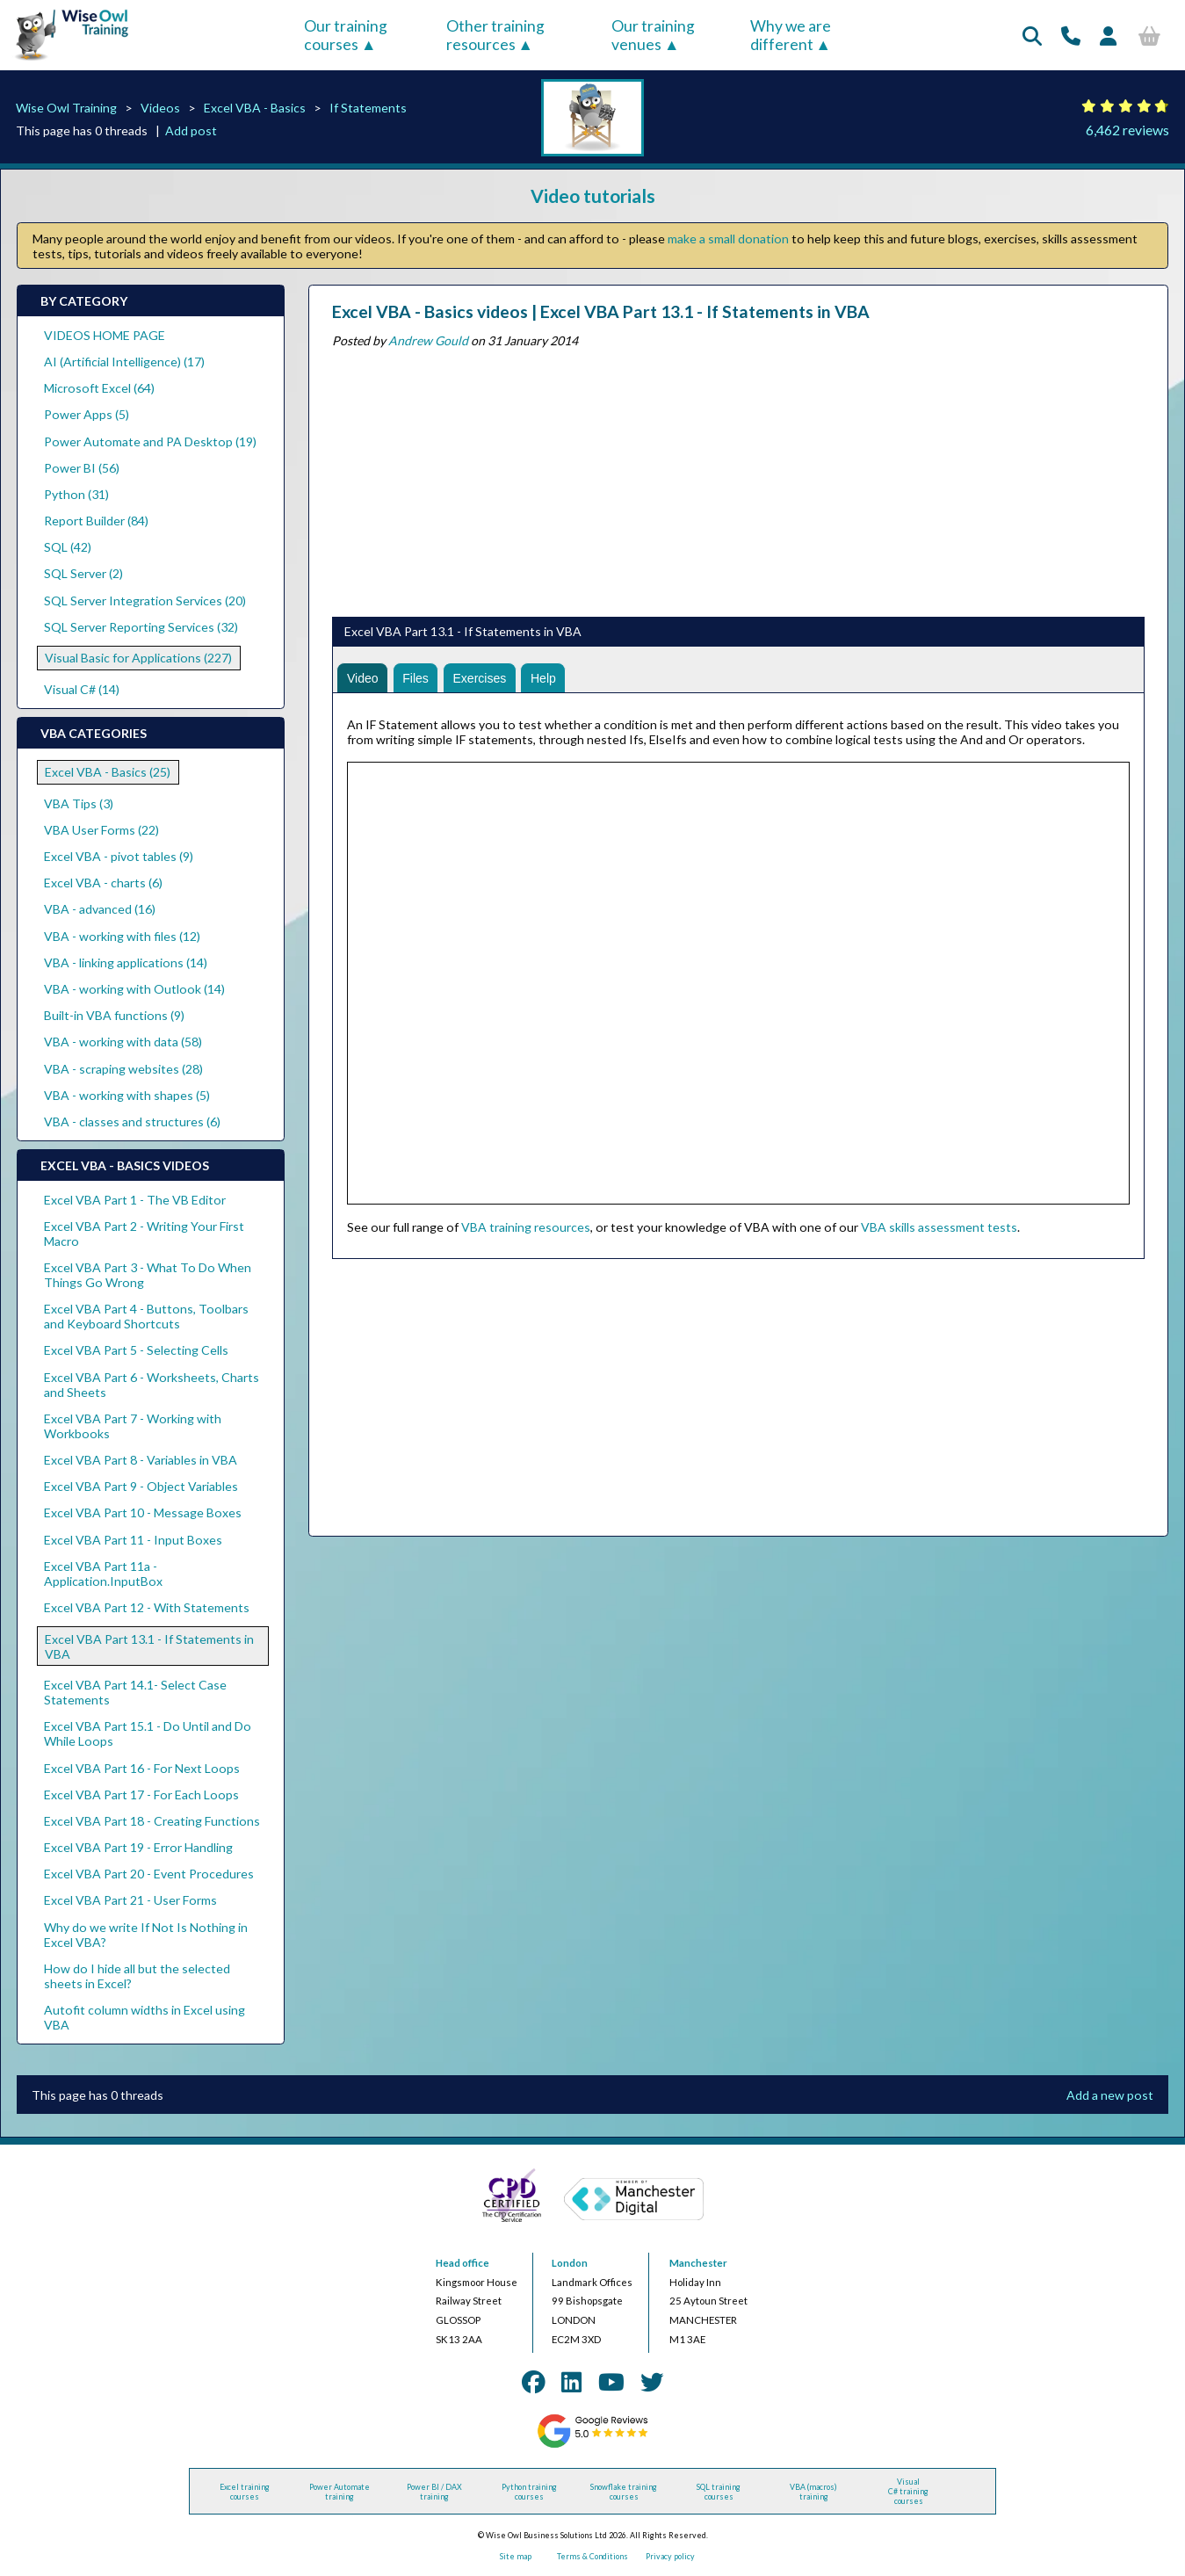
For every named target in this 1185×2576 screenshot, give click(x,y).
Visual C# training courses (908, 2491)
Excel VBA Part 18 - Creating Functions (152, 1820)
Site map (515, 2556)
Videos (160, 107)
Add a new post (1109, 2095)
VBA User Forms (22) (101, 829)
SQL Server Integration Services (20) (145, 600)
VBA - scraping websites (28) (123, 1068)
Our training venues (653, 35)
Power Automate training (339, 2491)
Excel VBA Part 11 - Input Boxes (133, 1539)
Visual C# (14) (81, 689)
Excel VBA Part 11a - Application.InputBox (103, 1573)
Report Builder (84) (96, 520)
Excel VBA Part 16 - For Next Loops (142, 1768)
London (570, 2262)
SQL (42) (67, 546)
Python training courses (529, 2491)
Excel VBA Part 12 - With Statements (146, 1607)
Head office (462, 2262)
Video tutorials (593, 195)
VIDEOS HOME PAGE (104, 335)
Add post (191, 130)
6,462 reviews (1127, 129)
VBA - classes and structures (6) (132, 1121)
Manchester (698, 2262)
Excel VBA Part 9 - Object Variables (141, 1486)
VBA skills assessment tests (939, 1226)
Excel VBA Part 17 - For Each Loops (141, 1794)
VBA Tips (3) (78, 803)
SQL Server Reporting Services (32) (141, 626)
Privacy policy (670, 2556)
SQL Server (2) (83, 573)
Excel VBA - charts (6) (103, 882)
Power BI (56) (81, 467)
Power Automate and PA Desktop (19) (150, 441)
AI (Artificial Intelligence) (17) (124, 361)
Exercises (479, 678)
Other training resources (495, 35)
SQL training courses (719, 2491)
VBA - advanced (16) (99, 908)
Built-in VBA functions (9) (114, 1015)
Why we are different (790, 35)
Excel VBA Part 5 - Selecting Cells (136, 1349)
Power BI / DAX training (434, 2491)
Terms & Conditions (592, 2556)
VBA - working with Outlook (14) (134, 988)
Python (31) (76, 494)
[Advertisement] (738, 479)
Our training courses (345, 35)
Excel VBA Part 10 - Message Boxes (143, 1512)
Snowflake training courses (623, 2491)
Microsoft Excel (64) (99, 387)
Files (415, 678)
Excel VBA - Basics (255, 107)
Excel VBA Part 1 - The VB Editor (135, 1199)
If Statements (368, 107)
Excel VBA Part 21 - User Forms (130, 1899)
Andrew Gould (428, 340)
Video (363, 678)
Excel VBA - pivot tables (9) (118, 856)
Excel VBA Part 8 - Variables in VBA (140, 1459)
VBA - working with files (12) (122, 936)
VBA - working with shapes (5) (127, 1095)
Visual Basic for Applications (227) (138, 657)
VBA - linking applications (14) (125, 962)
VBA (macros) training (813, 2491)
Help (543, 678)
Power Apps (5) (86, 414)
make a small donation (728, 238)
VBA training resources (525, 1226)
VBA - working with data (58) (123, 1041)
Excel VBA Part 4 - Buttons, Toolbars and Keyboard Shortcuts (146, 1316)
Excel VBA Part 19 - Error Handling (138, 1847)
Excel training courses (245, 2491)
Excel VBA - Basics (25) (107, 771)
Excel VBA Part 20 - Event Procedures (149, 1873)
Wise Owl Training (66, 107)
